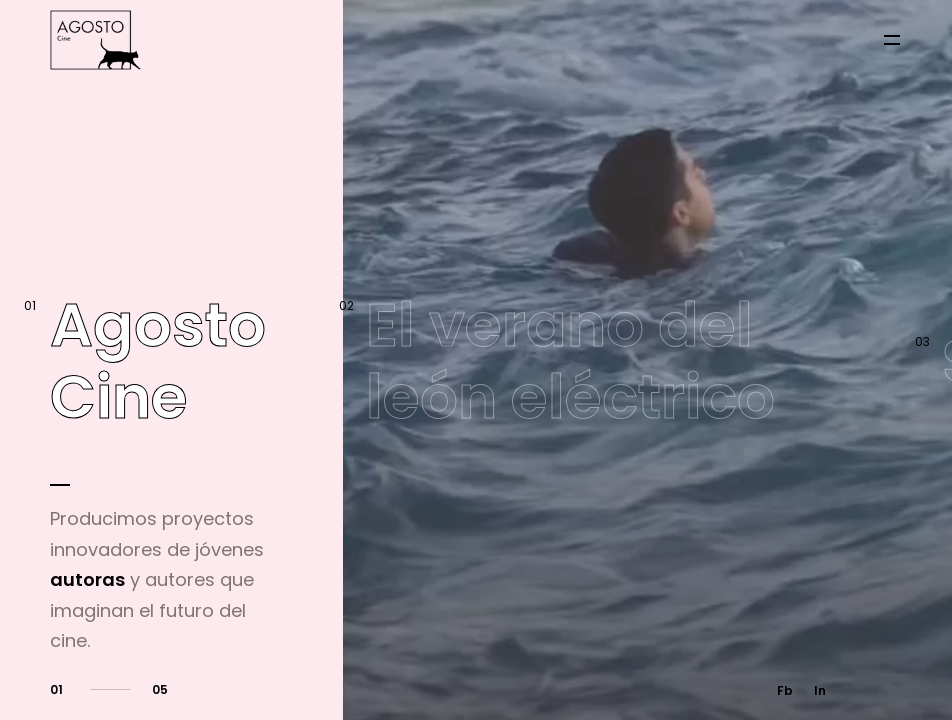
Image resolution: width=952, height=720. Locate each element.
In (820, 690)
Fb (785, 690)
